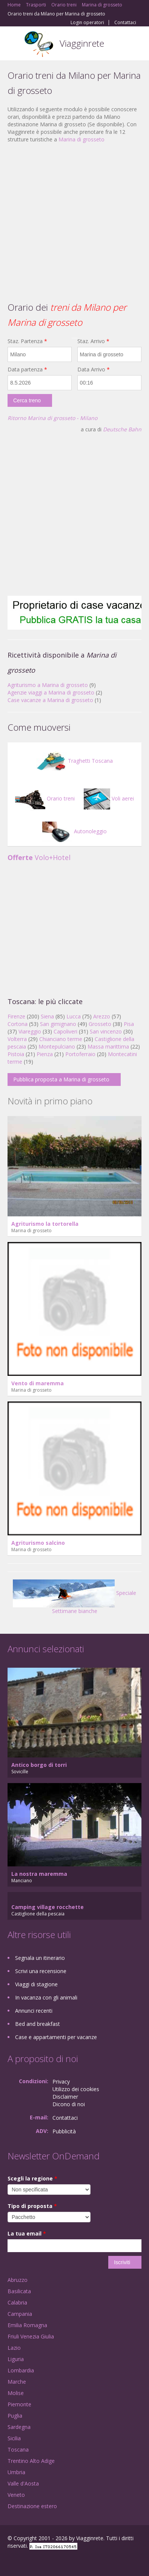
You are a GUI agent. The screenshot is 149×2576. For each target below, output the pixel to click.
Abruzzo (18, 2279)
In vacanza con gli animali (46, 1997)
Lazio (14, 2347)
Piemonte (19, 2404)
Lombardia (21, 2370)
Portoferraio (80, 1054)
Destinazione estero (32, 2506)
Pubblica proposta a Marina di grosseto (61, 1079)
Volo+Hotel (39, 857)
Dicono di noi (68, 2104)
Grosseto (100, 1023)
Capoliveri (65, 1031)
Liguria (16, 2359)
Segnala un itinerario (40, 1957)
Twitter (44, 2562)
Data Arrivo (93, 369)
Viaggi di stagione (36, 1984)
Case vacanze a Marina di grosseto (50, 700)
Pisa (129, 1023)
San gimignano (58, 1023)
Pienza (45, 1054)
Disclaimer (65, 2096)
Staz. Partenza (27, 341)
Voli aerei (109, 798)
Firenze (16, 1016)
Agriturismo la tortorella (44, 1223)
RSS (62, 2562)
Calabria (17, 2302)
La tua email (27, 2233)
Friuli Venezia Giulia (31, 2336)
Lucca (73, 1016)
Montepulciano (56, 1046)
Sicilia (14, 2438)
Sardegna (19, 2426)
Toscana (18, 2449)
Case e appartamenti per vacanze (56, 2037)
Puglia (15, 2415)
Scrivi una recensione (40, 1971)
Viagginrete (82, 43)
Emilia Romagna (27, 2325)
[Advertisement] (70, 221)
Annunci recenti (33, 2010)
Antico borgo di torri (39, 1764)
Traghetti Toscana (74, 760)
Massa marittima (108, 1046)
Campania (20, 2313)
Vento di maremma (37, 1383)
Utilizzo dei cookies (75, 2089)
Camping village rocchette (47, 1907)
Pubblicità (64, 2131)
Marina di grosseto (81, 139)
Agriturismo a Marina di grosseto (48, 684)
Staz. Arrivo (93, 341)
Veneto (16, 2494)
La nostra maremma (39, 1873)
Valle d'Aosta (23, 2483)
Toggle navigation (14, 44)
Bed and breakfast (37, 2023)
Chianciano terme (60, 1039)
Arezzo (101, 1016)
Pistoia (16, 1054)
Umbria (16, 2472)
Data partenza (27, 369)
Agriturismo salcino (38, 1542)
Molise (16, 2393)
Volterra (17, 1039)
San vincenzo (106, 1031)
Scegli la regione (32, 2178)
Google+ (26, 2562)
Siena (47, 1016)
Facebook (10, 2562)
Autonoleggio (74, 831)
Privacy (61, 2081)
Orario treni (45, 798)
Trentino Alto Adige (31, 2460)
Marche (17, 2381)
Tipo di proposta (32, 2206)
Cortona (18, 1023)
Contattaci (125, 22)
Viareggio (29, 1031)
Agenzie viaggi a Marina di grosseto (51, 692)
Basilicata (19, 2291)
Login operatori (87, 22)
